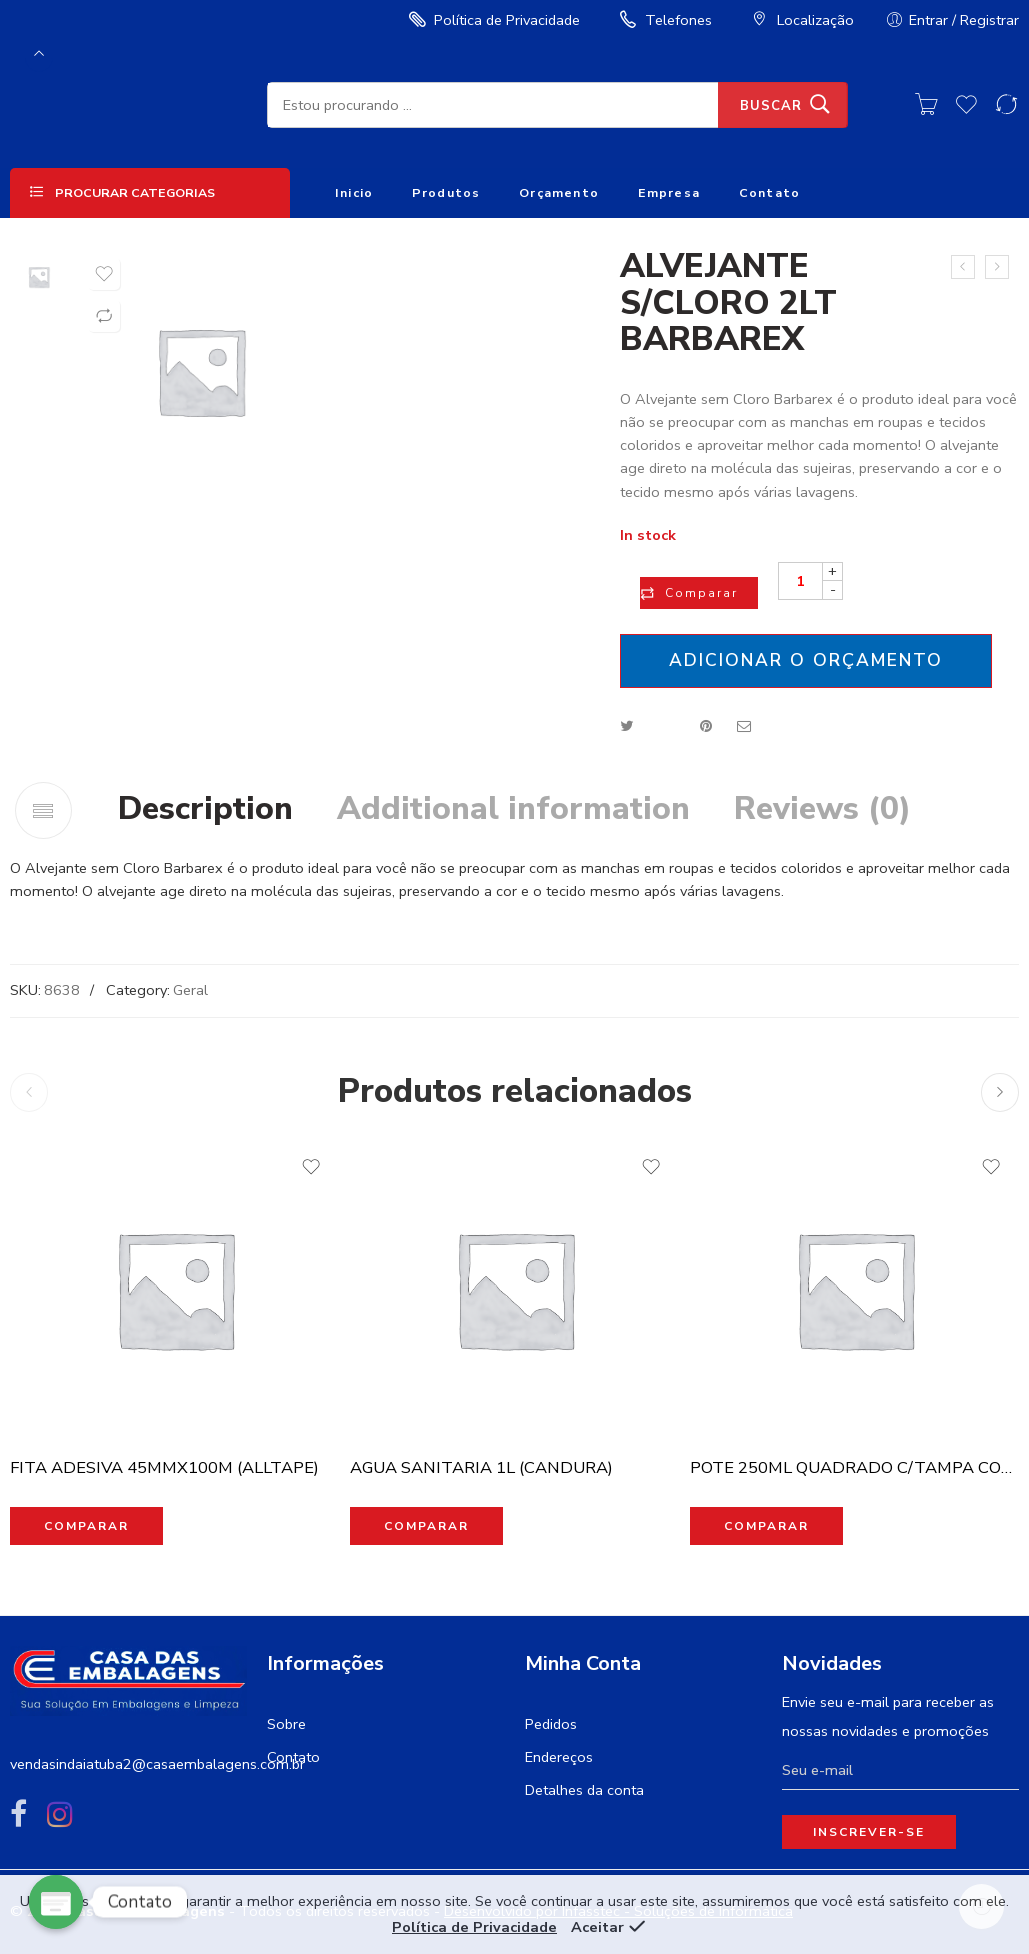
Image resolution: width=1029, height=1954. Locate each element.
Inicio (354, 192)
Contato (770, 192)
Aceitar (597, 1927)
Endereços (559, 1757)
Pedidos (551, 1724)
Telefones (663, 20)
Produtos (446, 192)
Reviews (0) (822, 809)
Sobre (286, 1724)
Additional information (513, 809)
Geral (190, 990)
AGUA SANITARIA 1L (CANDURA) (481, 1467)
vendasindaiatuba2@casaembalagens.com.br (157, 1764)
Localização (800, 20)
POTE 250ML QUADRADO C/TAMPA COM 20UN (855, 1467)
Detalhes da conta (584, 1790)
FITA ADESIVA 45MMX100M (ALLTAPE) (164, 1467)
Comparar (701, 593)
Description (205, 809)
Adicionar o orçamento (806, 660)
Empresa (669, 192)
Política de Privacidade (492, 20)
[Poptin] (56, 1902)
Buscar (771, 106)
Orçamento (559, 192)
